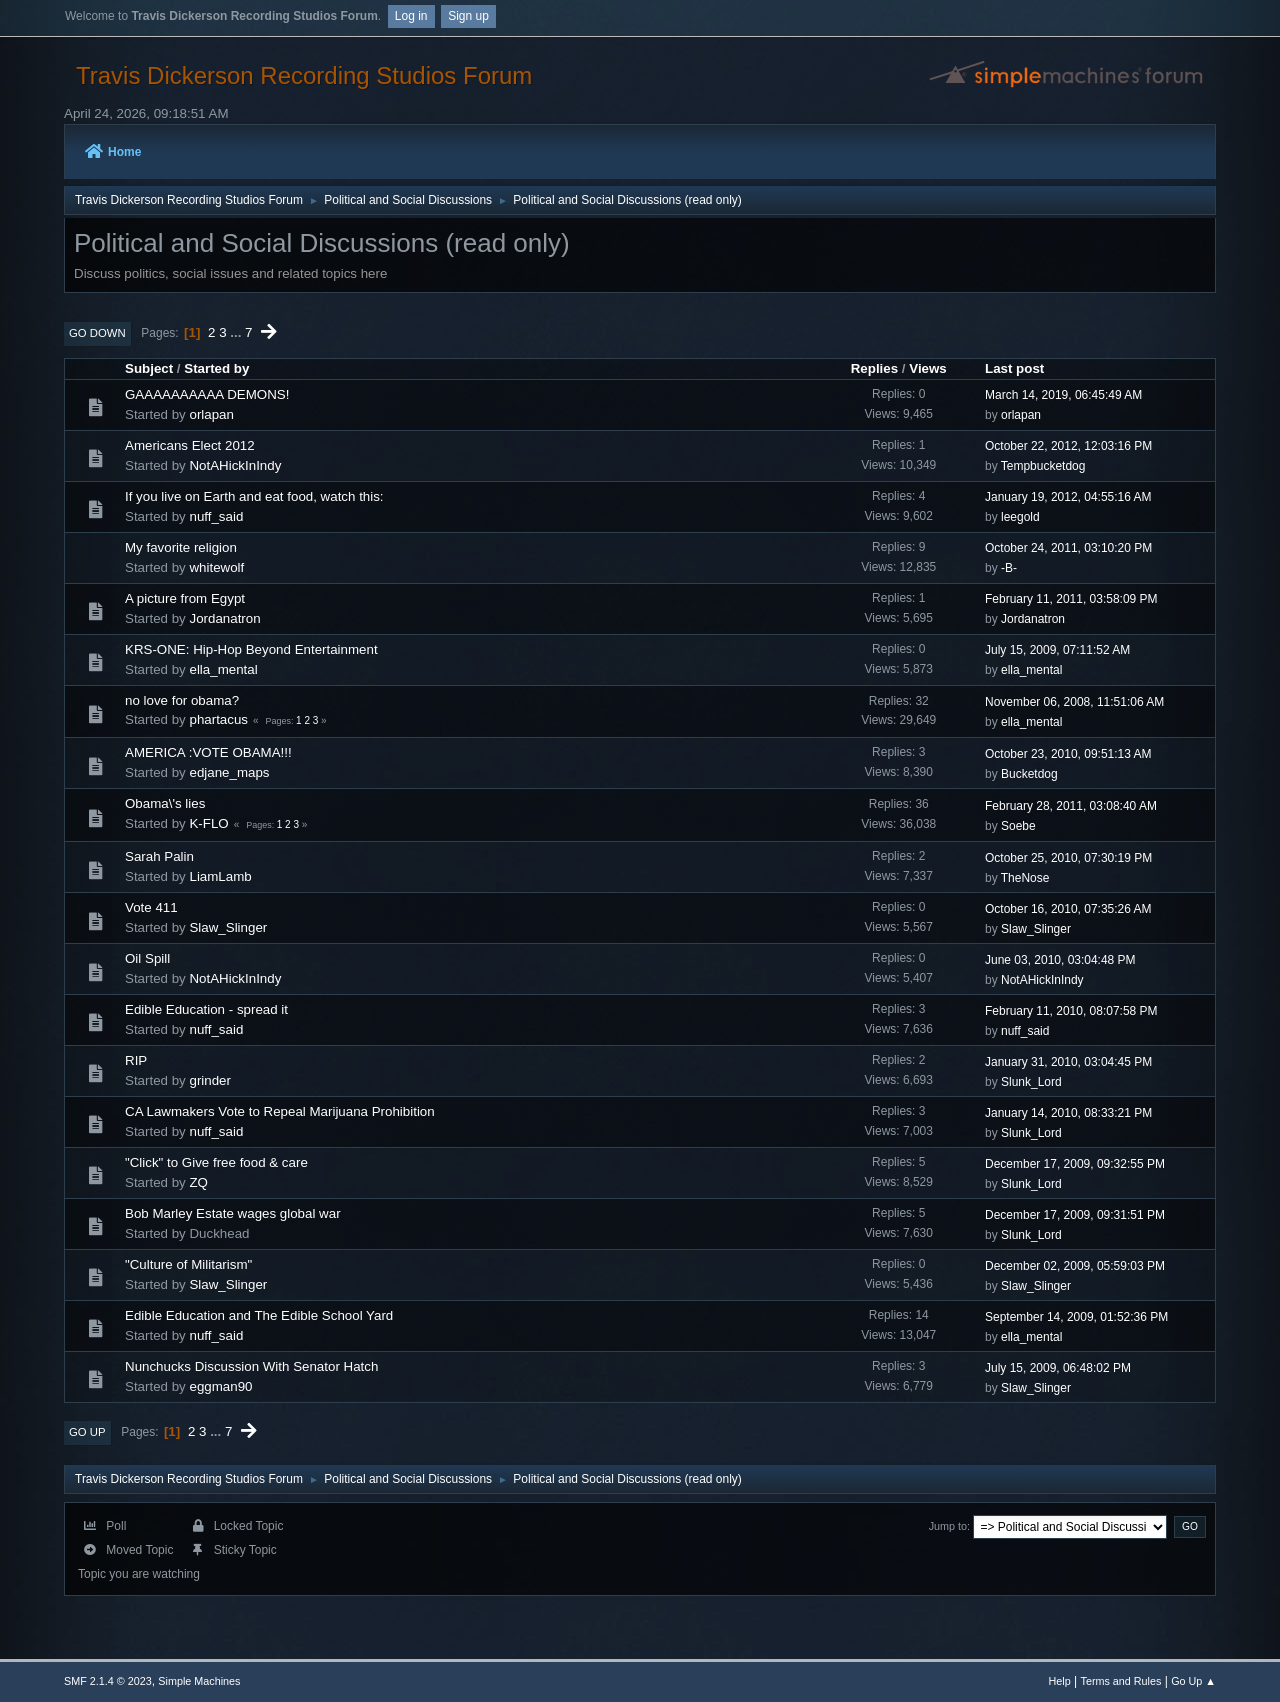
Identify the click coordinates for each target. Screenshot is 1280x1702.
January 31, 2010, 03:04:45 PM (1068, 1062)
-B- (1009, 568)
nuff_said (216, 516)
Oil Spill (147, 958)
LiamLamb (220, 876)
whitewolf (216, 567)
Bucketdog (1029, 774)
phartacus (218, 719)
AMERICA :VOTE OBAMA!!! (208, 752)
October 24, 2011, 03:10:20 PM (1068, 548)
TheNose (1025, 878)
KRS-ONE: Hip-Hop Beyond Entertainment (251, 649)
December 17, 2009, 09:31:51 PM (1075, 1215)
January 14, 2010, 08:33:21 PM (1068, 1113)
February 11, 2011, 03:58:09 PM (1071, 599)
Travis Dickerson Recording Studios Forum (304, 75)
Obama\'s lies (165, 803)
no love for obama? (182, 700)
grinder (210, 1080)
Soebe (1018, 826)
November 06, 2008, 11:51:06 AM (1074, 702)
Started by (216, 368)
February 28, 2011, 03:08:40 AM (1071, 806)
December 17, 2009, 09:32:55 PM (1075, 1164)
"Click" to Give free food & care (216, 1162)
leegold (1020, 517)
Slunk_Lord (1031, 1082)
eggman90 (220, 1386)
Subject (149, 368)
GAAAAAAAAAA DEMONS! (207, 394)
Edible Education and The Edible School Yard (259, 1315)
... (237, 332)
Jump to (948, 1526)
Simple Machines (199, 1681)
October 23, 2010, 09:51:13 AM (1068, 754)
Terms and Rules (1121, 1681)
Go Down (97, 333)
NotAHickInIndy (235, 465)
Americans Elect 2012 (190, 445)
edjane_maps (229, 772)
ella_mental (223, 669)
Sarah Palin (159, 856)
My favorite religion (181, 547)
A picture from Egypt (185, 598)
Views (928, 368)
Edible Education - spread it (206, 1009)
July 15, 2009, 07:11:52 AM (1057, 650)
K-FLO (208, 823)
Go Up (87, 1432)
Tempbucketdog (1043, 466)
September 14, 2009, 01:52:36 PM (1076, 1317)
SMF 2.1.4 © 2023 (108, 1681)
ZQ (198, 1182)
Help (1060, 1681)
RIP (136, 1060)
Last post (1014, 368)
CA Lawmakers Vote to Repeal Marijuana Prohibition (280, 1111)
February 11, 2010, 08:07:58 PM (1071, 1011)
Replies (874, 368)
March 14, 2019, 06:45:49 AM (1063, 395)
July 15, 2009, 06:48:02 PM (1058, 1368)
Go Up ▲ (1193, 1681)
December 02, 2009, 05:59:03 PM (1075, 1266)
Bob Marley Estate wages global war (233, 1213)
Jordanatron (224, 618)
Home (113, 152)
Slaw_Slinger (228, 927)
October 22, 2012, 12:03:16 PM (1068, 446)
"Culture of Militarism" (188, 1264)
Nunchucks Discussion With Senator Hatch (251, 1366)
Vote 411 (151, 907)
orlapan (211, 414)
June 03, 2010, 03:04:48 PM (1060, 960)
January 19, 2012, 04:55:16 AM (1068, 497)
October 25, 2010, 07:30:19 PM (1068, 858)
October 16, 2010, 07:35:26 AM (1068, 909)
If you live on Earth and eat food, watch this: (254, 496)
